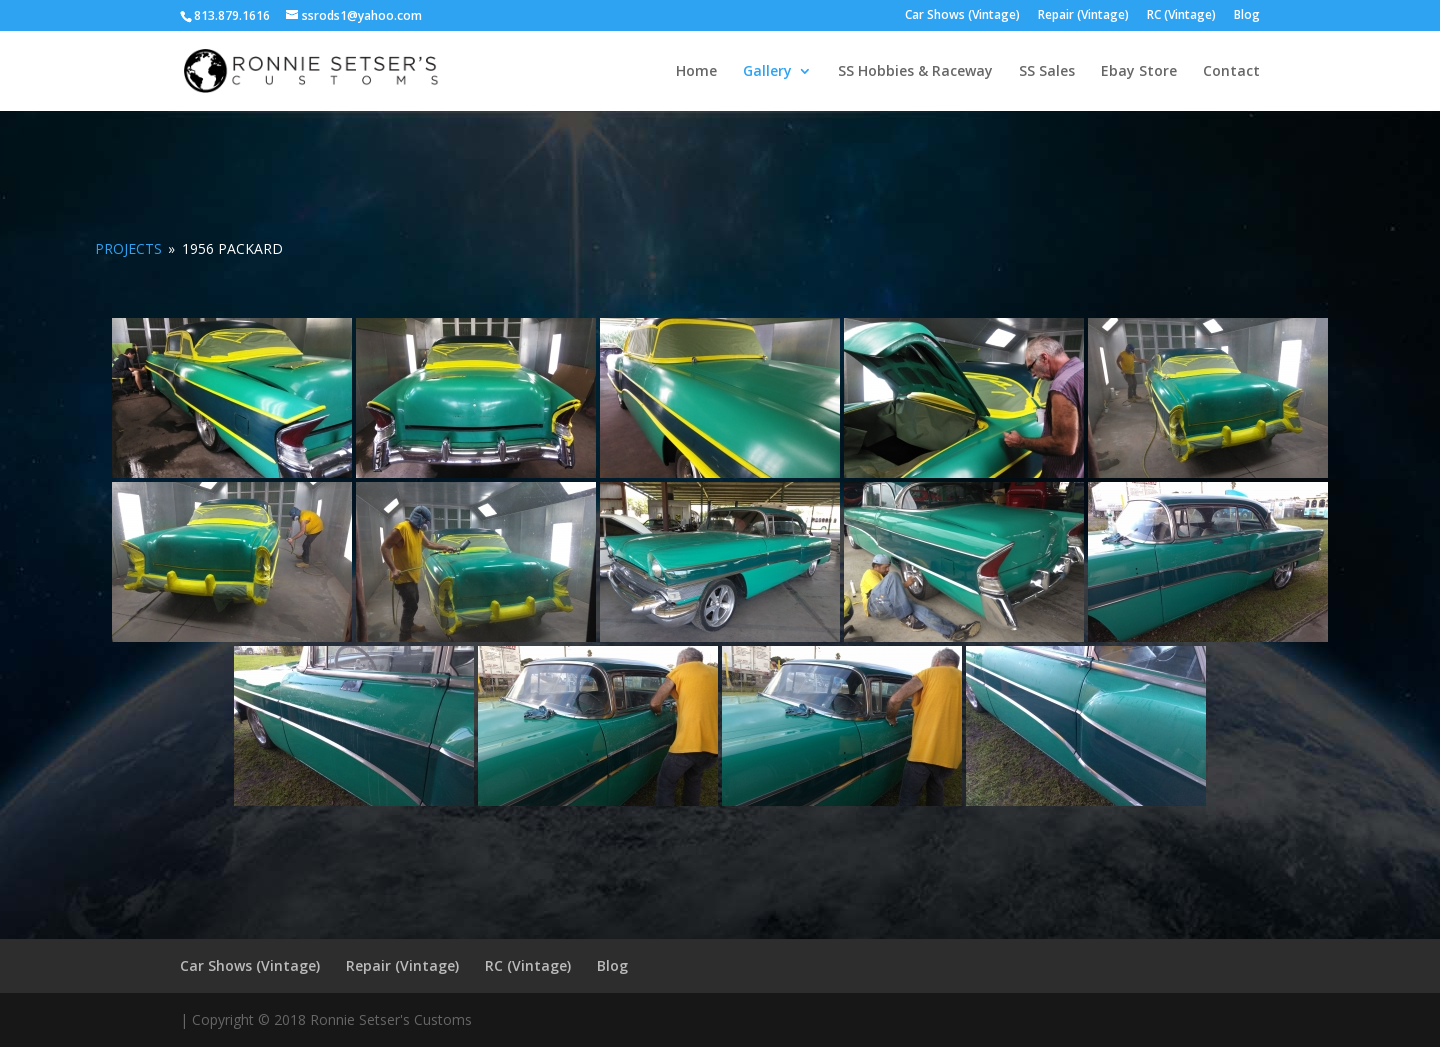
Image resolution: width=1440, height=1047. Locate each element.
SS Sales (1047, 72)
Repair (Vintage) (1083, 16)
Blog (1247, 16)
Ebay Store (1139, 72)
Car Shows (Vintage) (962, 16)
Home (696, 72)
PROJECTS (128, 248)
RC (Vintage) (1181, 16)
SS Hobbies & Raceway (915, 72)
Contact (1231, 72)
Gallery (767, 72)
